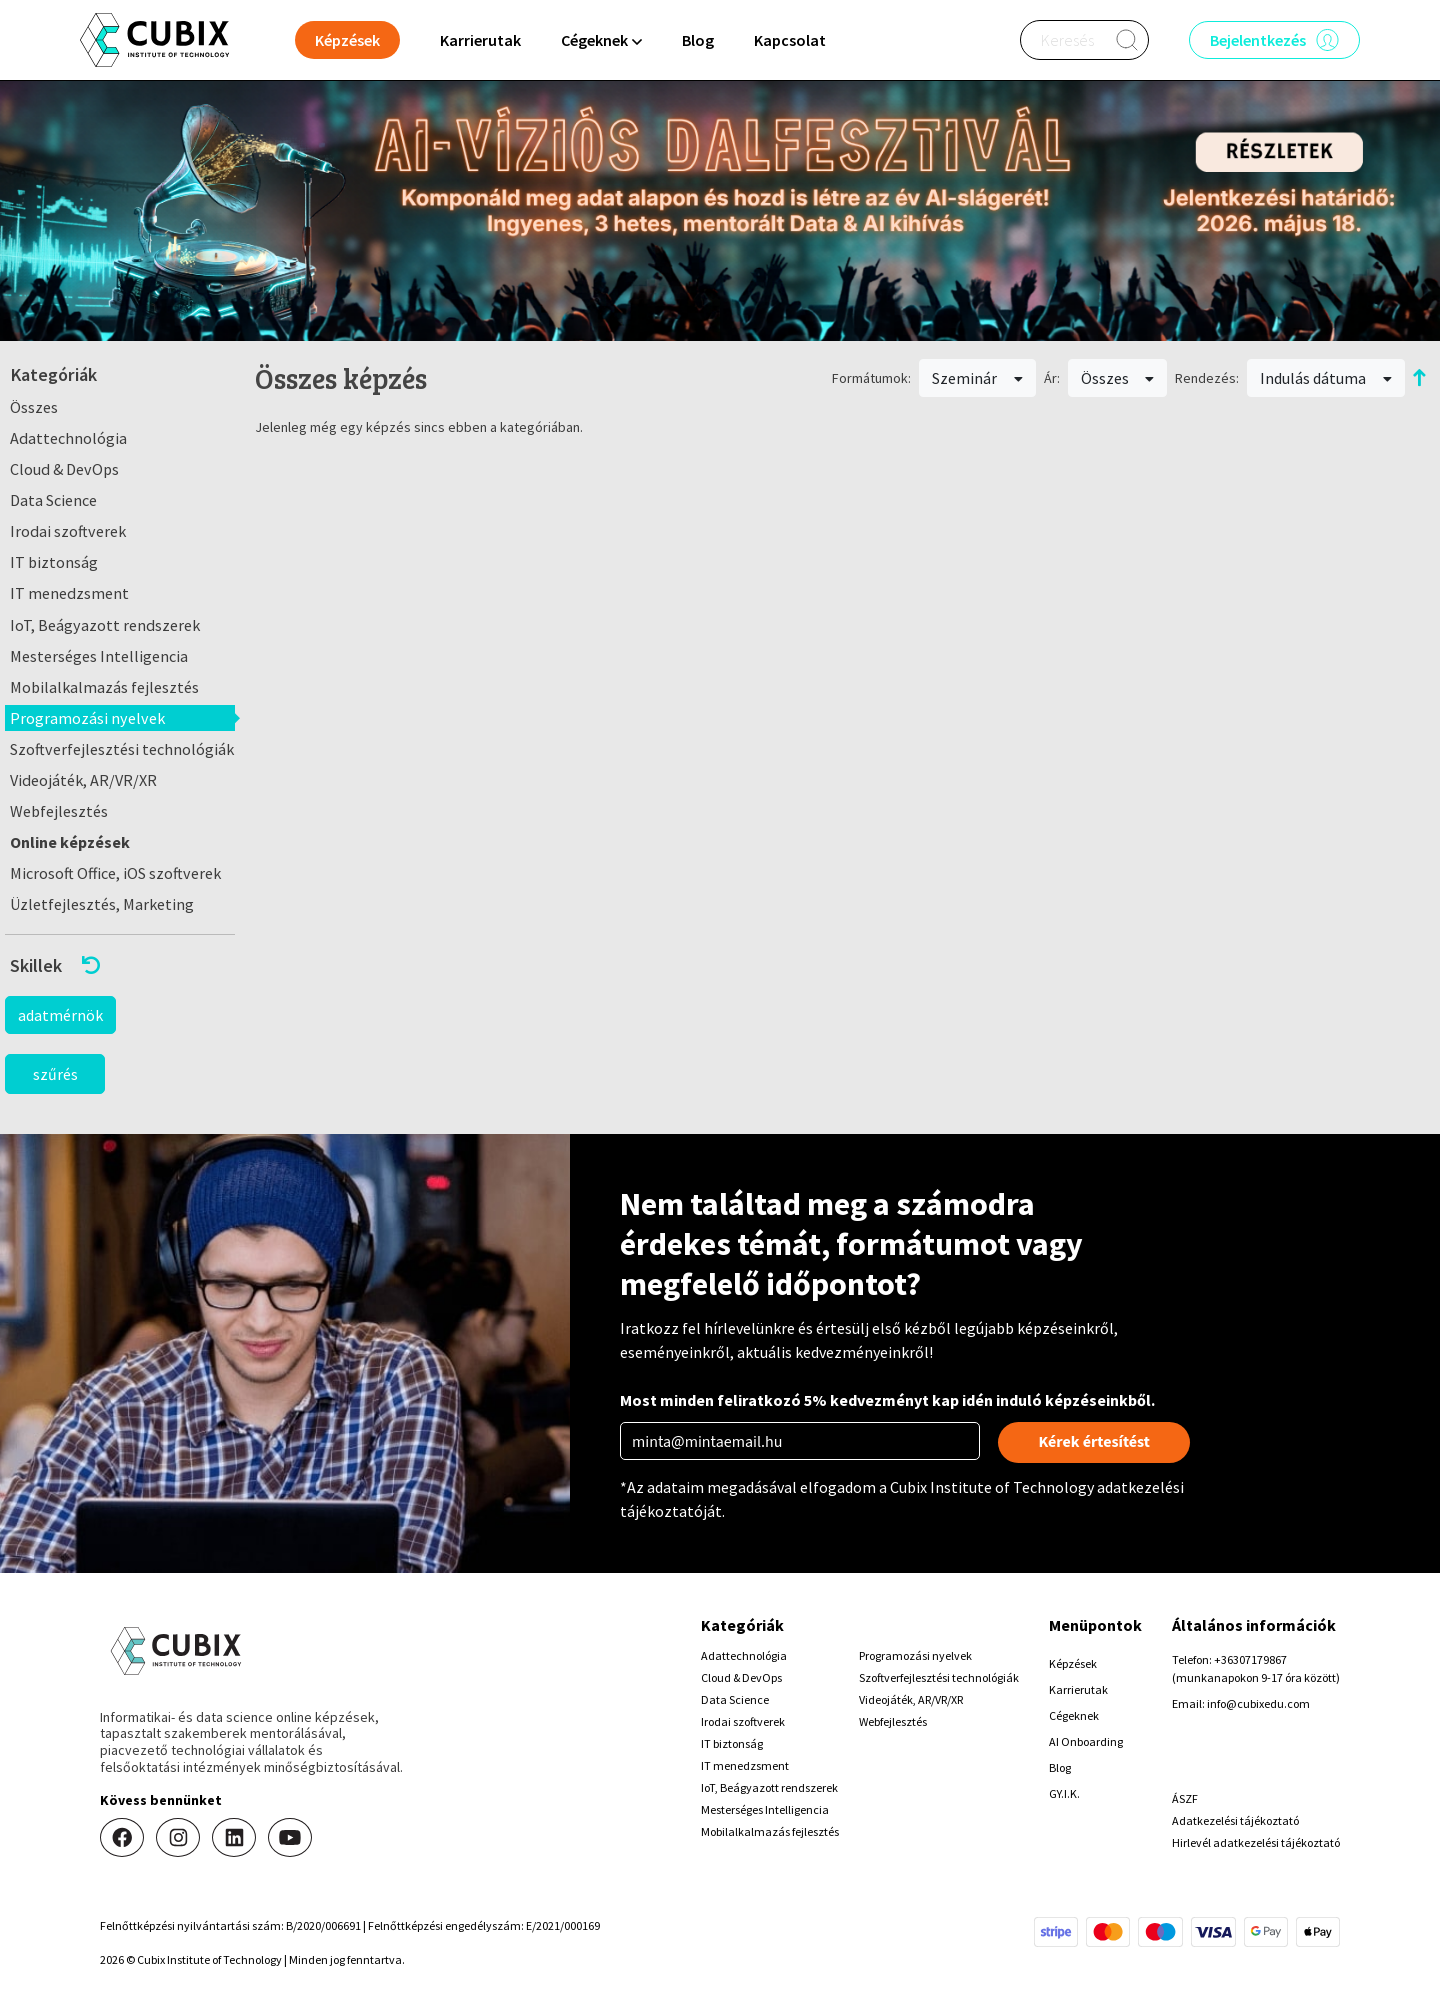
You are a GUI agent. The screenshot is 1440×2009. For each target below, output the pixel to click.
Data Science (53, 500)
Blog (698, 40)
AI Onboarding (1086, 1741)
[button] (120, 965)
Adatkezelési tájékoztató (1235, 1820)
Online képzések (70, 842)
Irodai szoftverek (68, 531)
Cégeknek (1074, 1715)
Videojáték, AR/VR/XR (83, 780)
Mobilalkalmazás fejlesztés (104, 687)
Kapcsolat (790, 40)
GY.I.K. (1064, 1793)
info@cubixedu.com (1258, 1703)
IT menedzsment (69, 593)
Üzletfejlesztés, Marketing (102, 904)
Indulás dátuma (1326, 378)
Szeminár (977, 378)
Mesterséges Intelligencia (99, 656)
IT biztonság (54, 562)
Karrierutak (480, 40)
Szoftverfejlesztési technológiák (122, 749)
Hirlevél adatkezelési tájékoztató (1256, 1842)
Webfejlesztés (59, 811)
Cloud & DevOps (64, 469)
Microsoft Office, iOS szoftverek (115, 873)
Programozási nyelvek (87, 718)
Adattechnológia (68, 438)
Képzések (1073, 1663)
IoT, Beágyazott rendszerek (105, 625)
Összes (34, 407)
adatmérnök (60, 1015)
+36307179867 (1250, 1659)
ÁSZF (1185, 1798)
